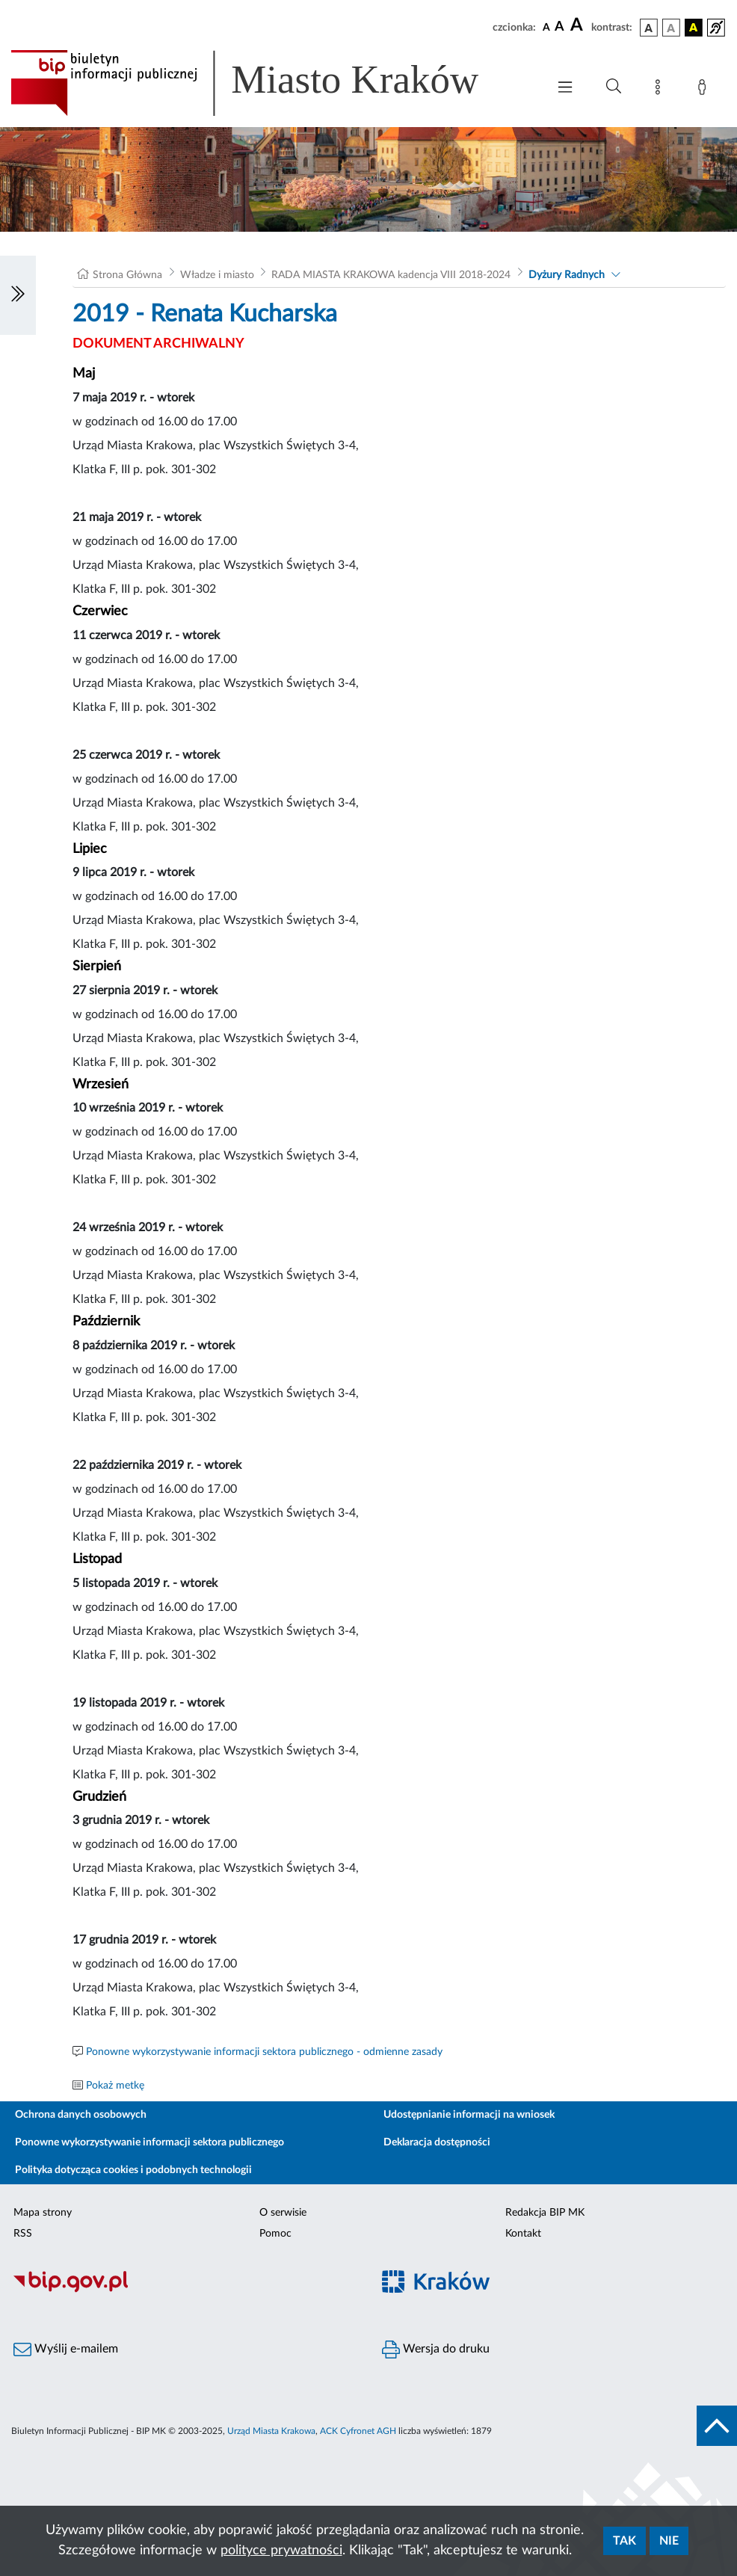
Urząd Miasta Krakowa (271, 2430)
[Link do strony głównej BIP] (266, 83)
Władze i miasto (217, 275)
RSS (22, 2233)
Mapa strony (42, 2212)
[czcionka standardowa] (546, 27)
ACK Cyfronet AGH (358, 2430)
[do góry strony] (717, 2426)
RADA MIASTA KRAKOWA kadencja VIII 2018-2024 (391, 275)
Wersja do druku (436, 2349)
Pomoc (275, 2233)
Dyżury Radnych (566, 275)
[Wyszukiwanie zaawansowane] (613, 86)
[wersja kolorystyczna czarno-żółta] (693, 27)
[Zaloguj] (705, 89)
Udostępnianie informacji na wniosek (469, 2115)
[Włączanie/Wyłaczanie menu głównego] (565, 88)
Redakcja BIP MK (545, 2212)
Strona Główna (127, 275)
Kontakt (523, 2233)
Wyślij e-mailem (65, 2349)
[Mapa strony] (661, 89)
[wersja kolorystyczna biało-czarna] (671, 27)
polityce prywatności (281, 2550)
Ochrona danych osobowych (81, 2115)
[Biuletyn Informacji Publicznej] (184, 2290)
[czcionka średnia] (559, 27)
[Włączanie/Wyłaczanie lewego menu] (18, 295)
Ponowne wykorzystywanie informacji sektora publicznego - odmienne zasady (264, 2052)
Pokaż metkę (115, 2085)
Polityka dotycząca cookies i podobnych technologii (133, 2170)
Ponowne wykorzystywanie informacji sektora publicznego (149, 2142)
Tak (624, 2541)
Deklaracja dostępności (436, 2142)
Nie (669, 2541)
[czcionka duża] (578, 25)
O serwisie (282, 2212)
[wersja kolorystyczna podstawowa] (649, 27)
